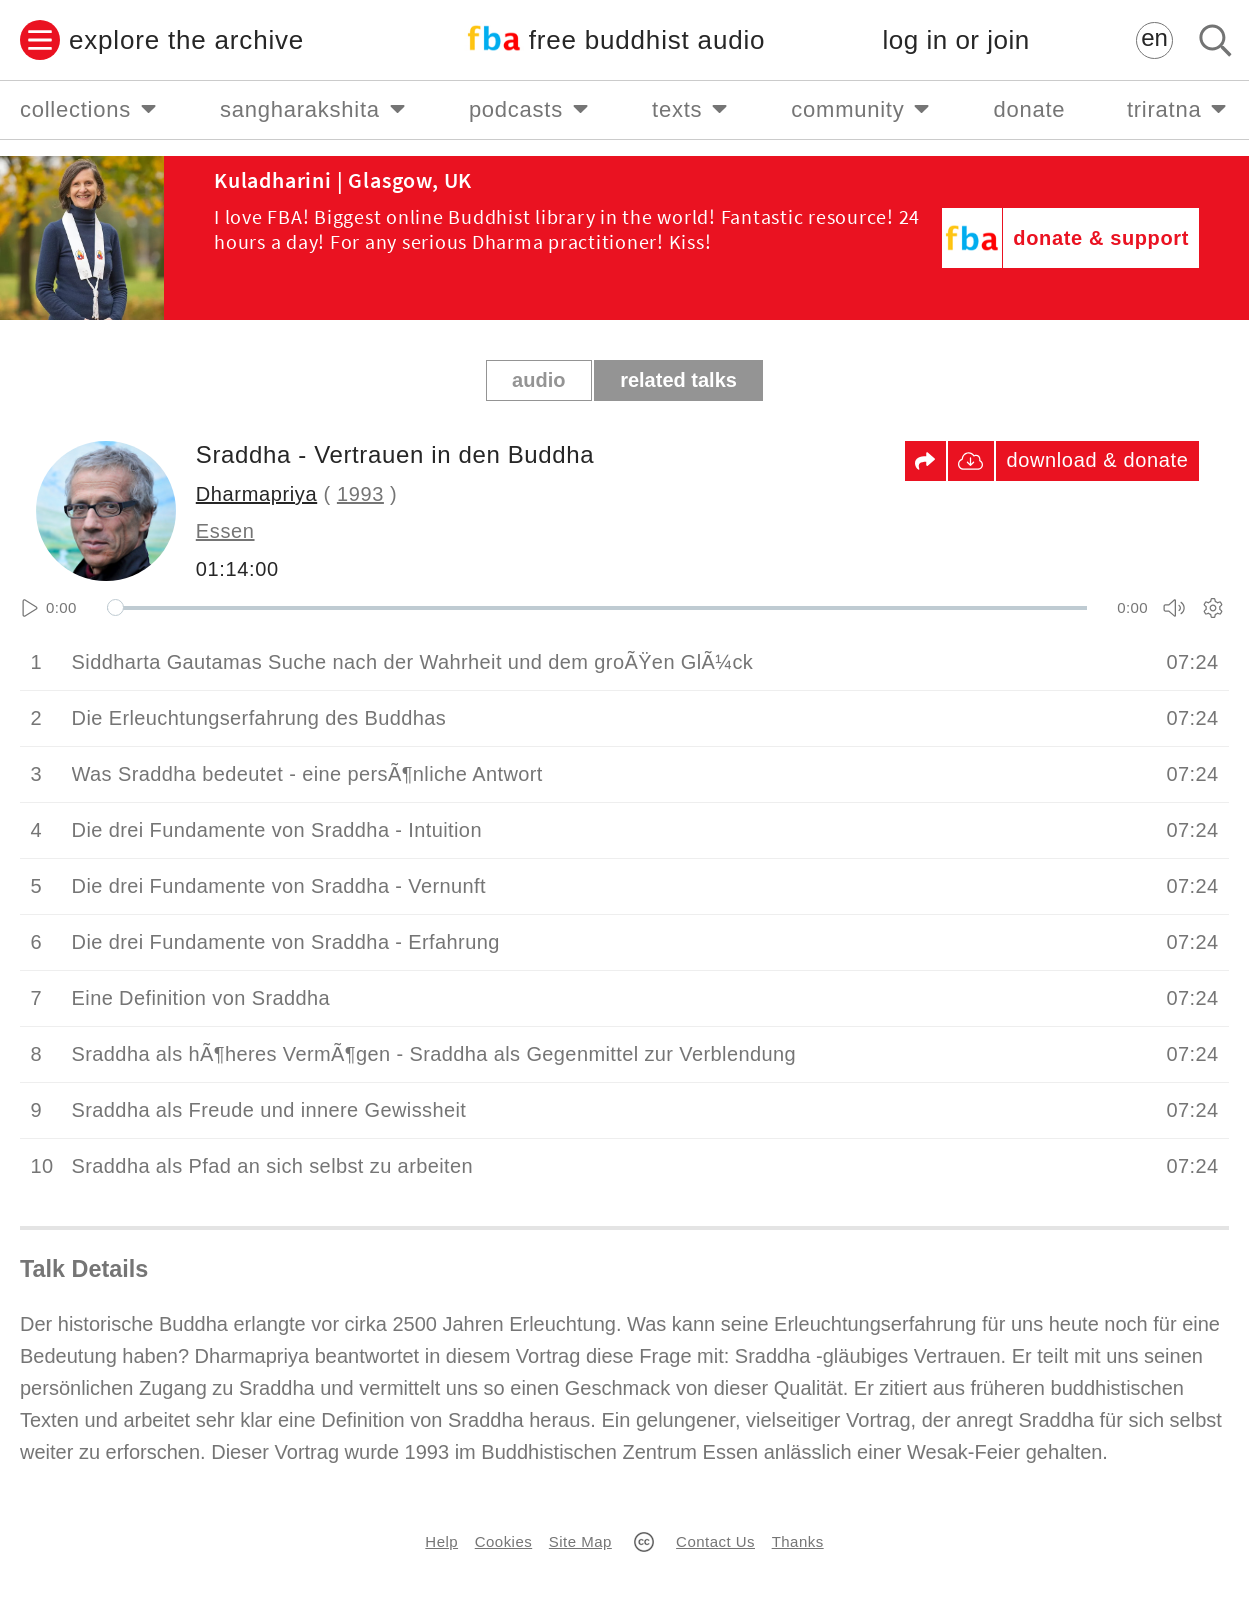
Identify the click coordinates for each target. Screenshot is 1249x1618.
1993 (360, 494)
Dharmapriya (256, 494)
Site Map (580, 1541)
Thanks (798, 1541)
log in (956, 40)
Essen (225, 531)
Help (441, 1541)
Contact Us (715, 1541)
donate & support (1101, 238)
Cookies (503, 1541)
